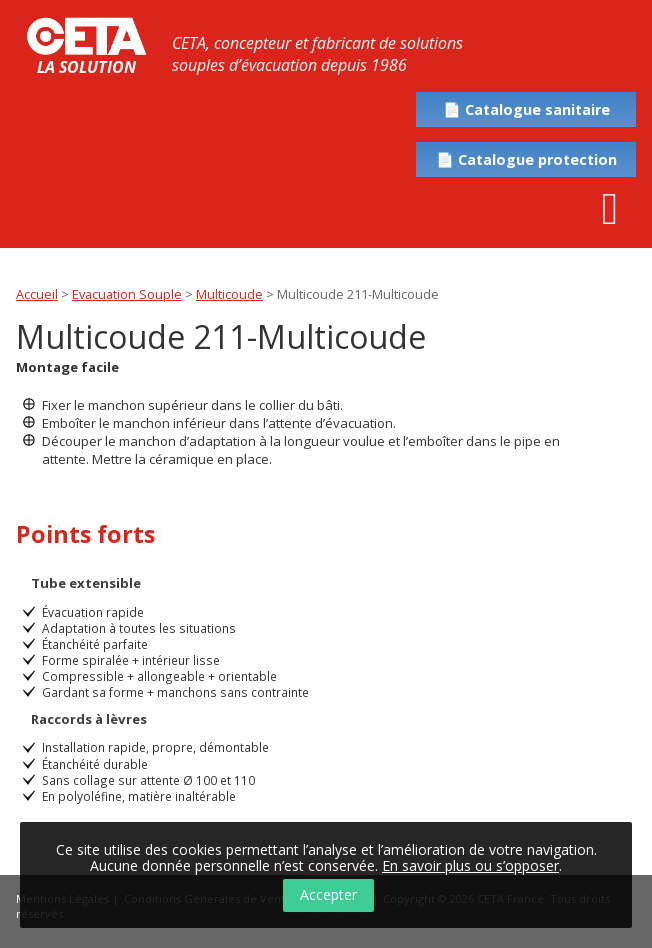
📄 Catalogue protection (526, 159)
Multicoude (229, 294)
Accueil (37, 294)
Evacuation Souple (127, 294)
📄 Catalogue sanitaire (526, 109)
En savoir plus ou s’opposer (470, 865)
